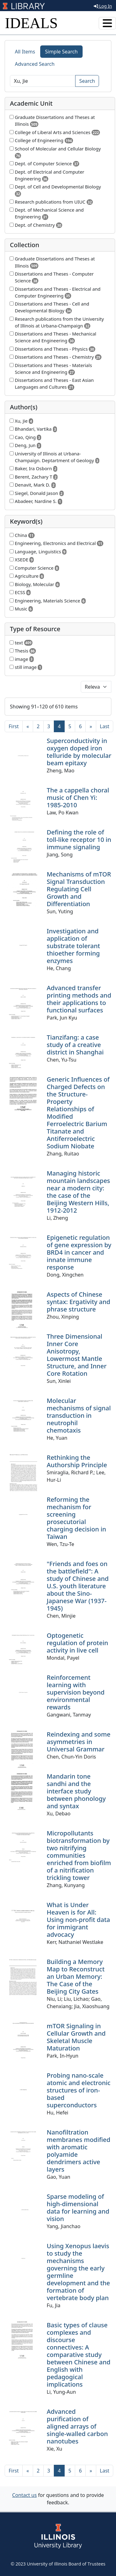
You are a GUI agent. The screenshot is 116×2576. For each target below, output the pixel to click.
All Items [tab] (25, 51)
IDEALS (31, 23)
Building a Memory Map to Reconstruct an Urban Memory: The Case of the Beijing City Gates (76, 1976)
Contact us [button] (24, 2495)
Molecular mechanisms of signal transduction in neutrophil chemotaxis (79, 1415)
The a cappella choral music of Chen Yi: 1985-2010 (78, 797)
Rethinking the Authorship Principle (77, 1461)
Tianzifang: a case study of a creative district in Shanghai (75, 1044)
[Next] (90, 726)
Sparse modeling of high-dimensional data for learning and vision (78, 2207)
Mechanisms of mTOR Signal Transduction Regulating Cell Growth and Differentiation (79, 889)
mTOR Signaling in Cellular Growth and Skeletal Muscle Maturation (76, 2037)
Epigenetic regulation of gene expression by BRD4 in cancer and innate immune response (79, 1252)
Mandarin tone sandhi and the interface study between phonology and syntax (76, 1791)
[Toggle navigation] (107, 23)
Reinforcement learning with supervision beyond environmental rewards (76, 1692)
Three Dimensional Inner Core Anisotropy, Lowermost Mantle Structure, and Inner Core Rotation (77, 1355)
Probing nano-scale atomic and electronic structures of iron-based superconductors (78, 2090)
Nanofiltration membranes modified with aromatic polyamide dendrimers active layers (78, 2150)
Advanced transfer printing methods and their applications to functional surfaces (79, 999)
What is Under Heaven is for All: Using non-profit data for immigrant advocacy (78, 1920)
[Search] (42, 81)
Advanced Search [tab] (34, 64)
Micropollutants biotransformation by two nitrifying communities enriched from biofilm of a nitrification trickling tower (79, 1855)
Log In (103, 6)
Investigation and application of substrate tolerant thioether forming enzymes (73, 946)
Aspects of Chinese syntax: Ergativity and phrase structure (78, 1301)
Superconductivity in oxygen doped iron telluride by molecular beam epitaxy (79, 752)
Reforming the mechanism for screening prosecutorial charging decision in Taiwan (76, 1518)
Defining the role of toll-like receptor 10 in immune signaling (79, 839)
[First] (14, 726)
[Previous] (27, 726)
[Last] (105, 726)
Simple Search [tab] (61, 51)
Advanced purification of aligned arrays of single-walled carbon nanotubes (77, 2426)
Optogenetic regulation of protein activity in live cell (77, 1642)
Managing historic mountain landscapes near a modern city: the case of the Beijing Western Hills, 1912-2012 (78, 1191)
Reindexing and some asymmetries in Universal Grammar (78, 1741)
